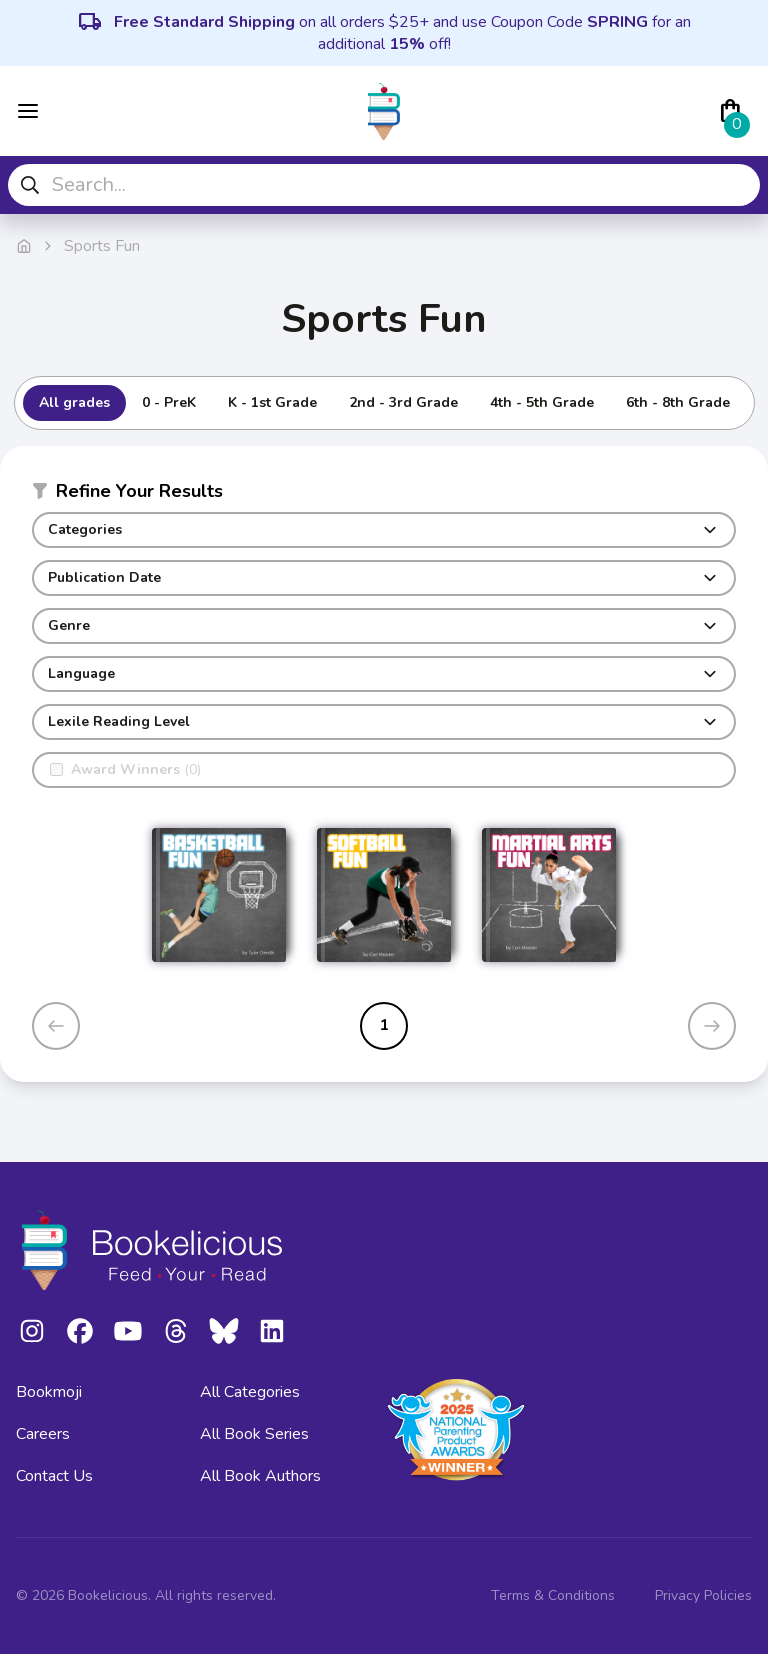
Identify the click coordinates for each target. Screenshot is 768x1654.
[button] (384, 495)
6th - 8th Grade (678, 402)
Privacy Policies (703, 1595)
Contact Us (54, 1476)
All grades (74, 402)
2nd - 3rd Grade (403, 402)
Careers (43, 1434)
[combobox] (384, 185)
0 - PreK (169, 402)
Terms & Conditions (553, 1595)
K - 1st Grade (272, 402)
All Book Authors (260, 1476)
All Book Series (254, 1434)
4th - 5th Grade (542, 402)
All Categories (250, 1392)
